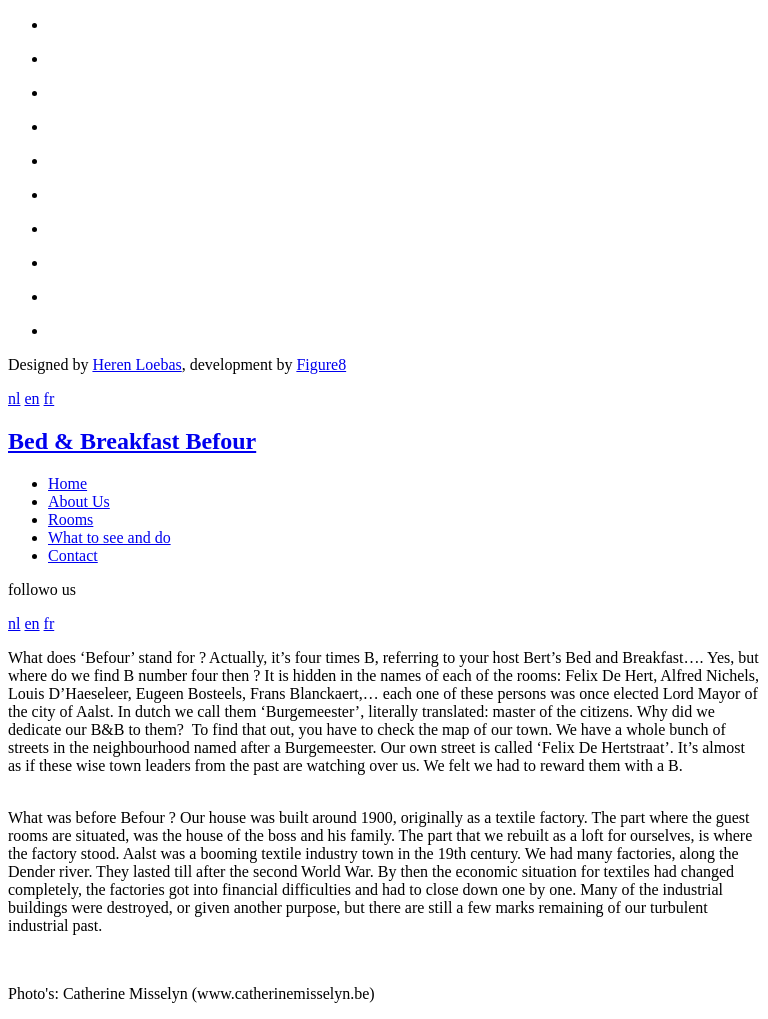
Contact (73, 555)
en (31, 398)
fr (49, 398)
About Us (79, 501)
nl (14, 398)
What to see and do (109, 537)
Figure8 (321, 364)
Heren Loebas (136, 364)
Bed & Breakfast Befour (132, 441)
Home (67, 483)
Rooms (70, 519)
